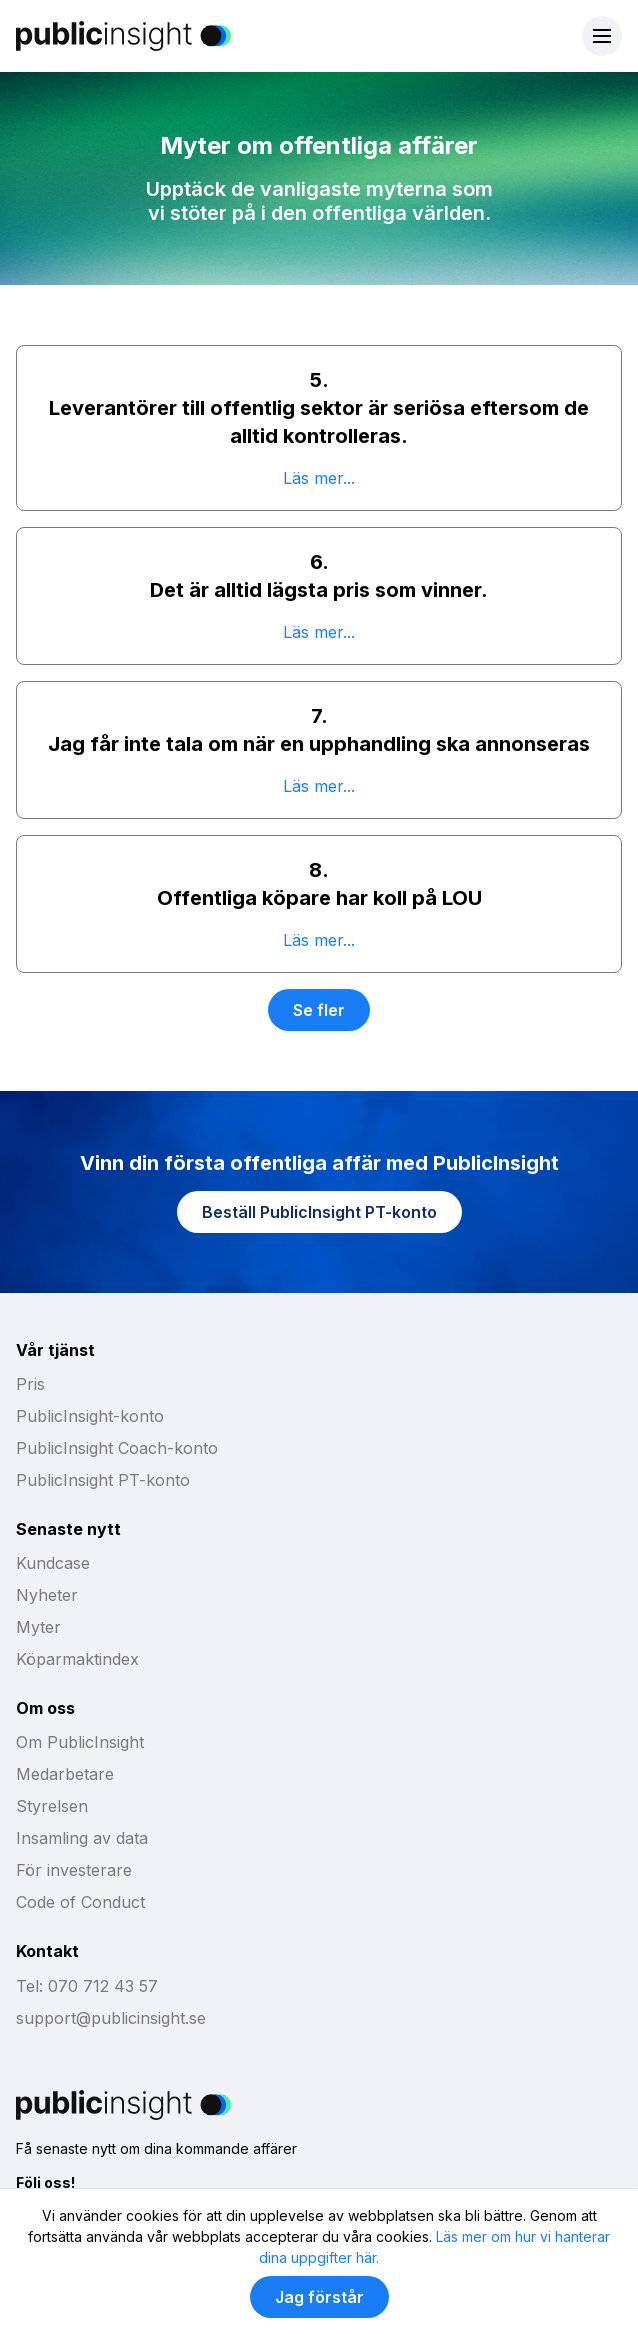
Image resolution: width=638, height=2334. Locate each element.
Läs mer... (319, 478)
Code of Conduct (80, 1902)
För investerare (74, 1870)
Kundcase (53, 1563)
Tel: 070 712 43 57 (87, 1986)
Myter (38, 1627)
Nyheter (47, 1595)
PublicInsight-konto (90, 1416)
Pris (30, 1384)
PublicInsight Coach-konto (117, 1448)
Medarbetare (65, 1774)
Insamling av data (82, 1838)
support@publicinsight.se (111, 2018)
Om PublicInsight (80, 1742)
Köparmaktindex (77, 1659)
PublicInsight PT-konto (103, 1480)
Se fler (319, 1010)
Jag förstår (319, 2297)
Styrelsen (52, 1806)
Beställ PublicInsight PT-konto (319, 1212)
